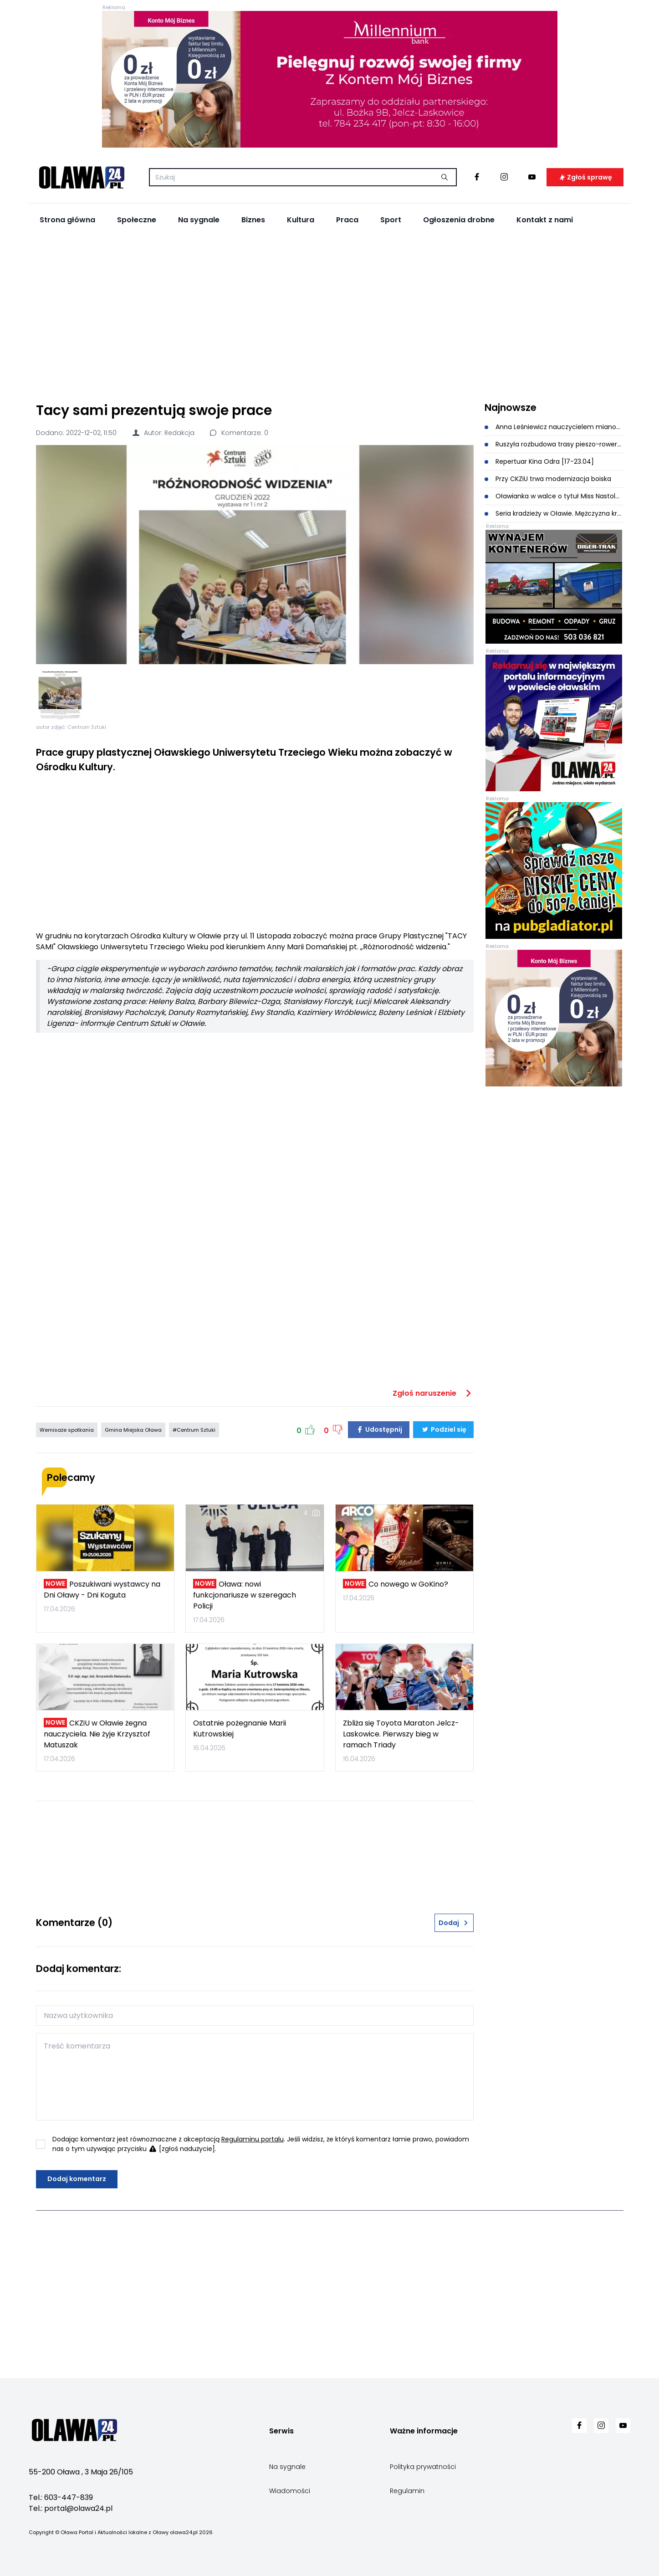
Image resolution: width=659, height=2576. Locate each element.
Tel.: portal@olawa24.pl (70, 2508)
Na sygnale (199, 220)
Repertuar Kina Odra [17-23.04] (539, 461)
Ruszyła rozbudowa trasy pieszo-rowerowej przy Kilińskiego (554, 444)
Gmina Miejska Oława (133, 1430)
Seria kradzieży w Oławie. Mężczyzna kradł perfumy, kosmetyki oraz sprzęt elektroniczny (554, 513)
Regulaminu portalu (252, 2139)
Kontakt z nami (544, 220)
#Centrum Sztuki (194, 1430)
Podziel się (443, 1429)
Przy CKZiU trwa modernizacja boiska (548, 478)
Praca (347, 220)
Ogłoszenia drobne (459, 220)
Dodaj (454, 1922)
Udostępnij (379, 1429)
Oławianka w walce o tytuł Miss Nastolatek (554, 496)
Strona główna (67, 220)
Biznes (253, 220)
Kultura (300, 220)
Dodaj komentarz (76, 2178)
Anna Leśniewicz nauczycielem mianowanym (554, 426)
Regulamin (407, 2490)
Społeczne (136, 220)
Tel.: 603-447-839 (61, 2497)
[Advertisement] (329, 315)
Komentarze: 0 (239, 432)
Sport (390, 220)
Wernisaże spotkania (67, 1430)
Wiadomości (289, 2490)
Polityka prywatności (423, 2466)
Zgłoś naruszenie (433, 1393)
